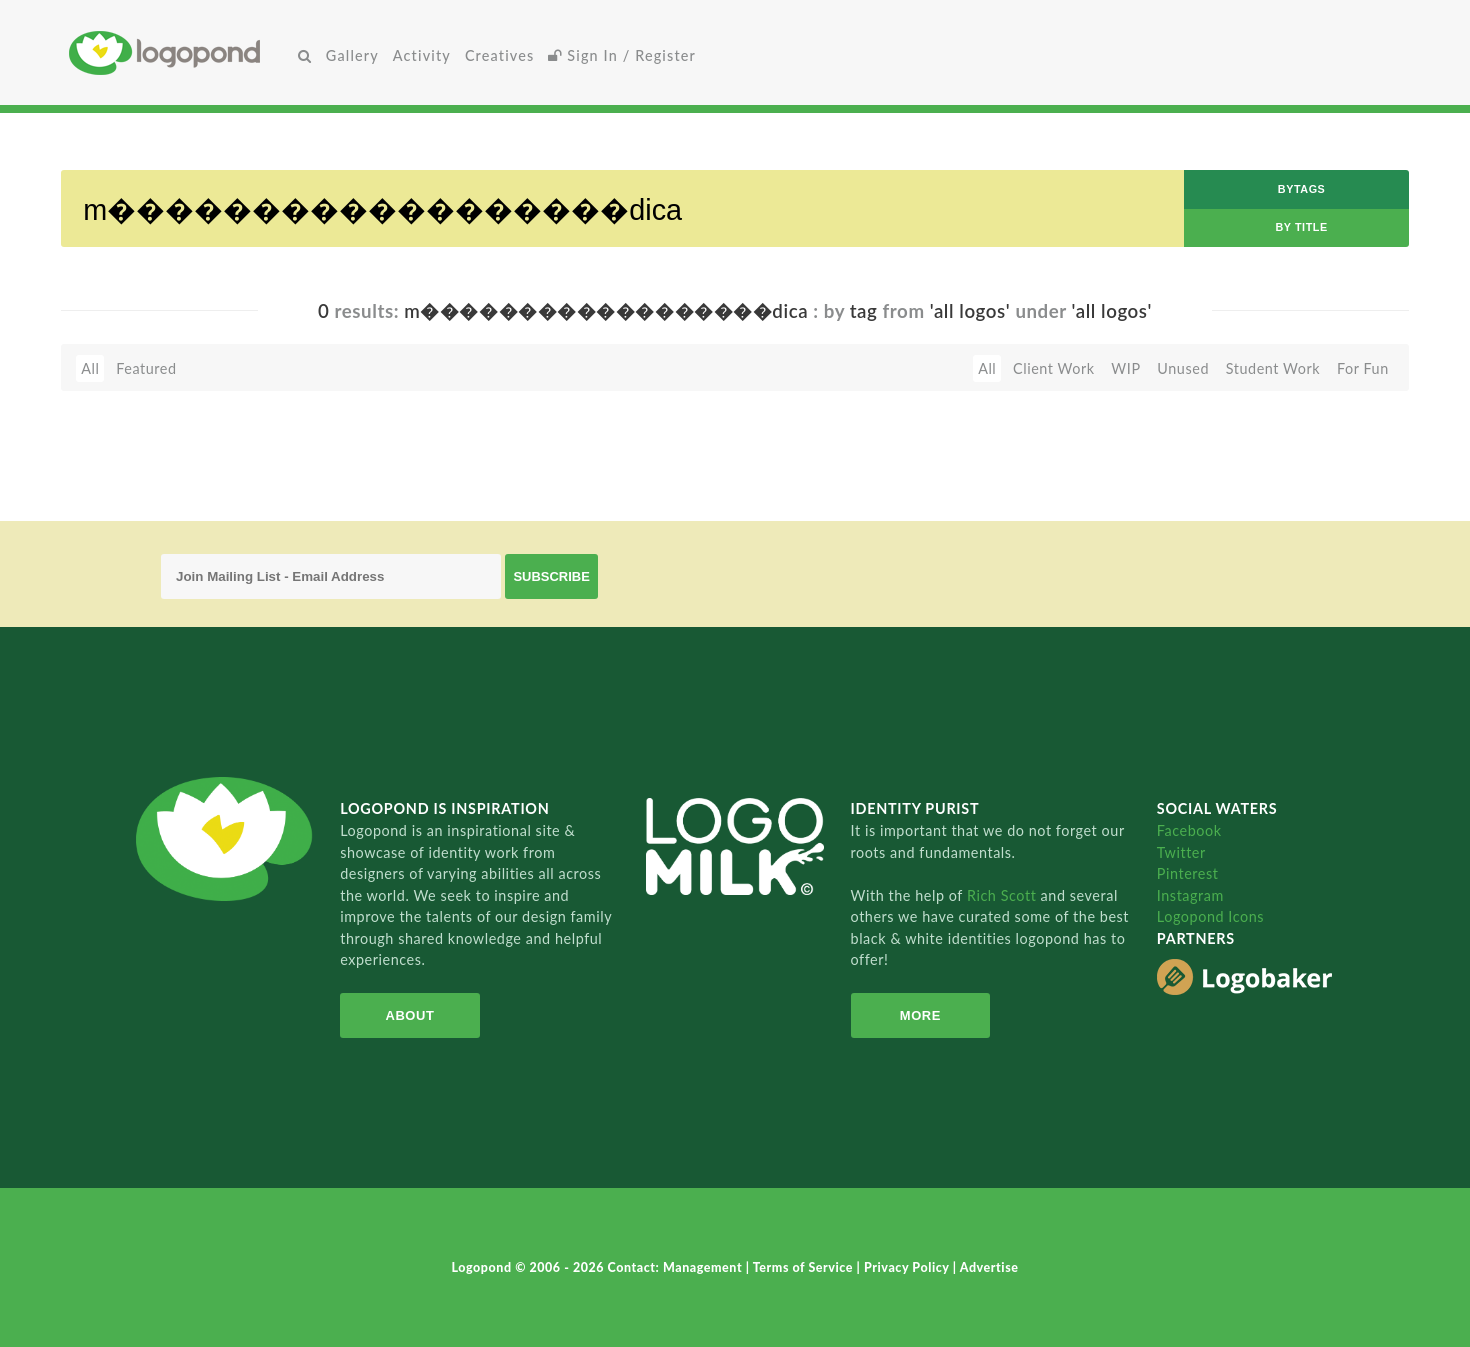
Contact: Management (677, 1267)
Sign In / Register (622, 55)
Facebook (1189, 830)
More (920, 1015)
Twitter (1181, 852)
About (410, 1015)
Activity (422, 55)
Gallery (352, 55)
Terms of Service (805, 1267)
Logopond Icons (1210, 916)
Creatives (499, 55)
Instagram (1190, 895)
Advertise (989, 1267)
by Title (1301, 227)
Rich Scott (1004, 895)
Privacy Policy (908, 1267)
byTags (1302, 189)
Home (180, 52)
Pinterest (1188, 873)
